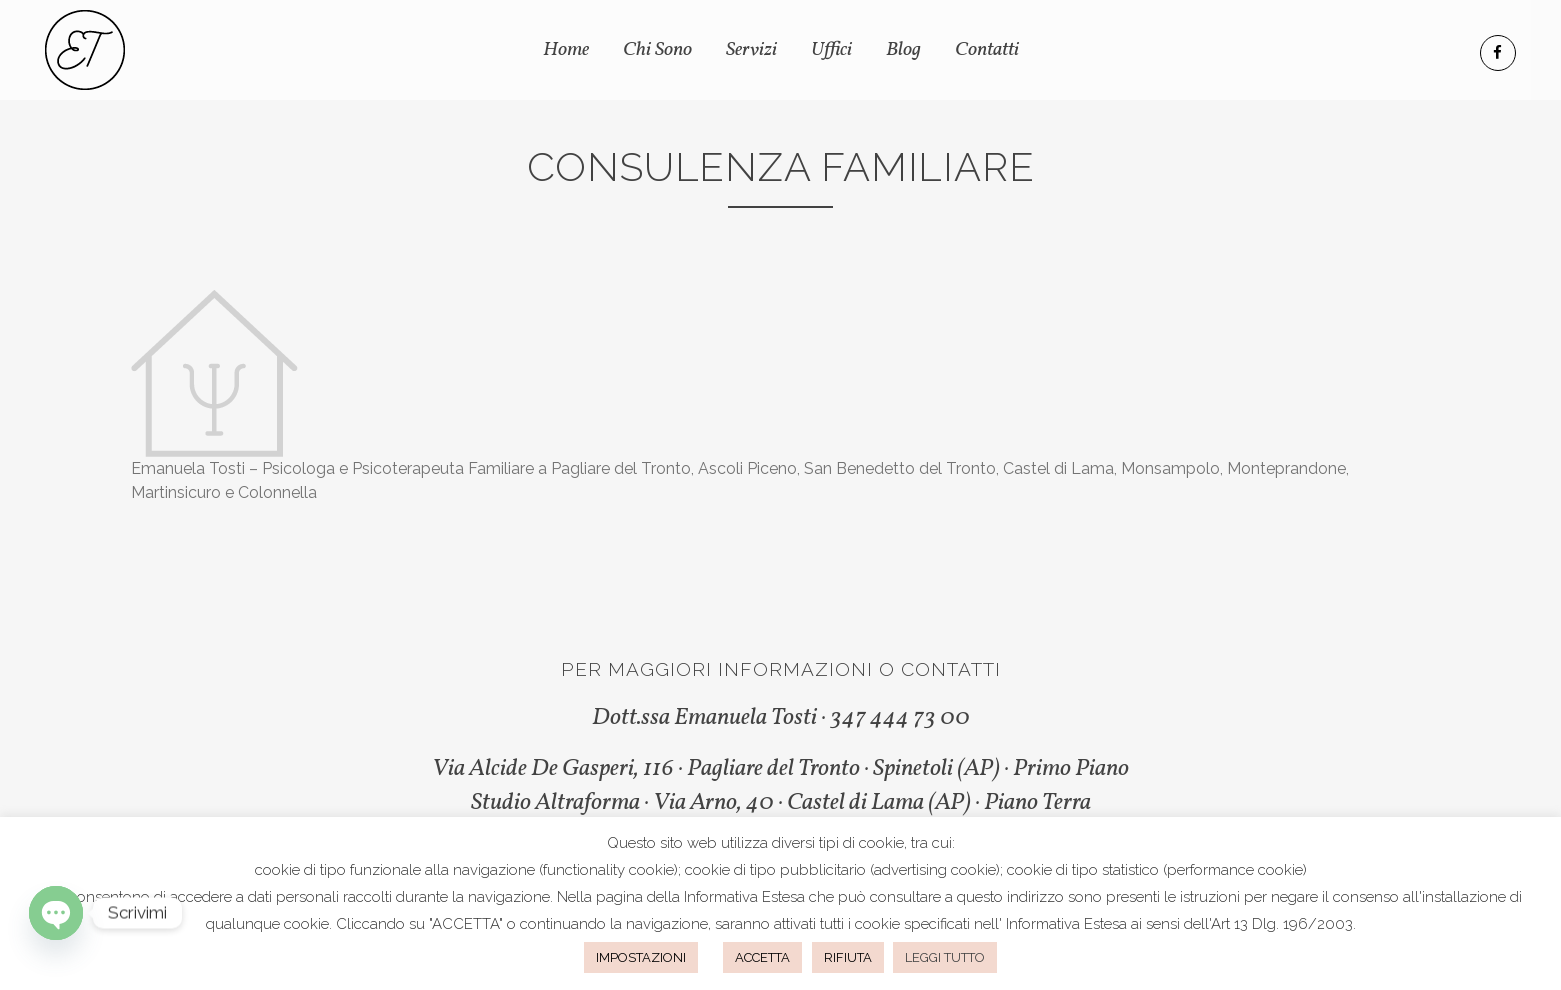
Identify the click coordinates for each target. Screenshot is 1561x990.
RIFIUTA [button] (848, 957)
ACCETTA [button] (762, 957)
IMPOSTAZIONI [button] (641, 957)
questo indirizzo (1010, 897)
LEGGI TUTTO (945, 957)
